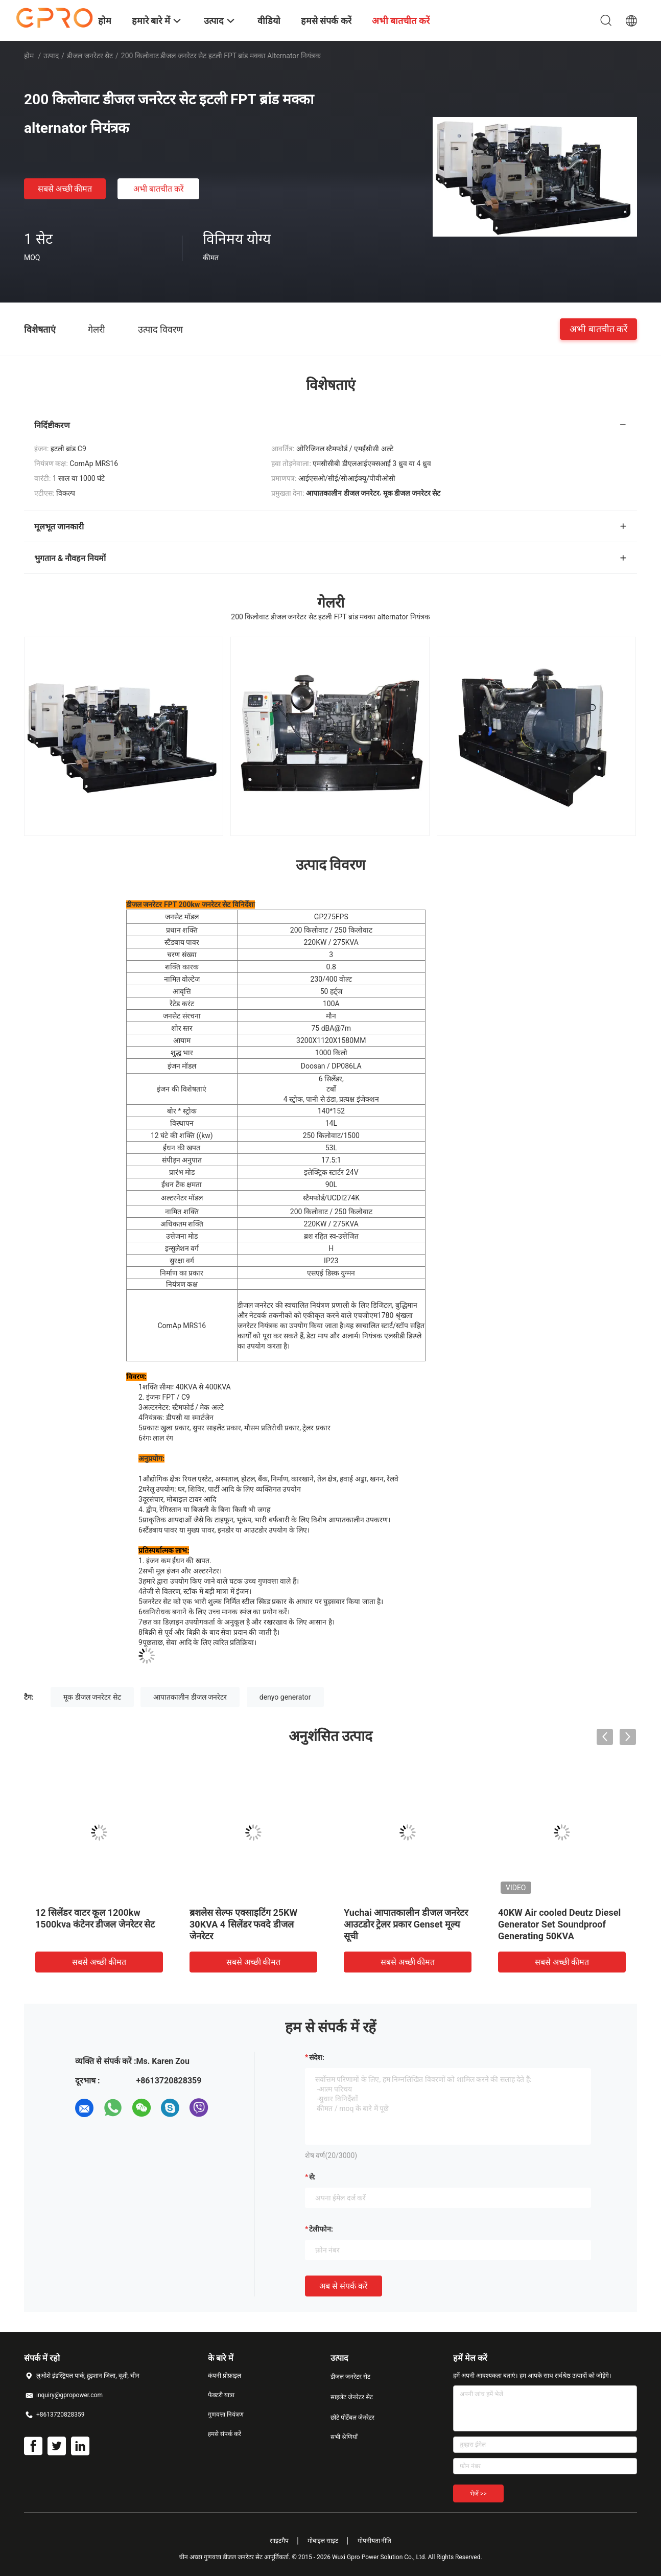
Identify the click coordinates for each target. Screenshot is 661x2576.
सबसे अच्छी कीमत (65, 189)
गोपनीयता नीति (375, 2540)
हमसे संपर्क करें (224, 2434)
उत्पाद (51, 56)
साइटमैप (279, 2540)
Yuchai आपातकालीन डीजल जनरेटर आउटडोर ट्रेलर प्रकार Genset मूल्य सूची (406, 1924)
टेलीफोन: (321, 2229)
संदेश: (316, 2057)
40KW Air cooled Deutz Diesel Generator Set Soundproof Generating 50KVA (559, 1924)
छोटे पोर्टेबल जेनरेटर (352, 2417)
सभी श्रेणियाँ (344, 2437)
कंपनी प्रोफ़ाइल (224, 2375)
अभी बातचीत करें (158, 189)
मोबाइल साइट (323, 2540)
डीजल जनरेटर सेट (90, 56)
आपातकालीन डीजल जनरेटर (190, 1697)
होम (29, 56)
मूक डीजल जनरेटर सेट (92, 1697)
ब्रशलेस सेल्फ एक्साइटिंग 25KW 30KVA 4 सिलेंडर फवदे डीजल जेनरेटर (243, 1924)
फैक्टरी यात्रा (221, 2395)
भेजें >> (478, 2493)
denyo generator (285, 1697)
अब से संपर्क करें (343, 2286)
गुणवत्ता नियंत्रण (226, 2414)
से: (312, 2177)
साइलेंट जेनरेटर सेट (351, 2397)
